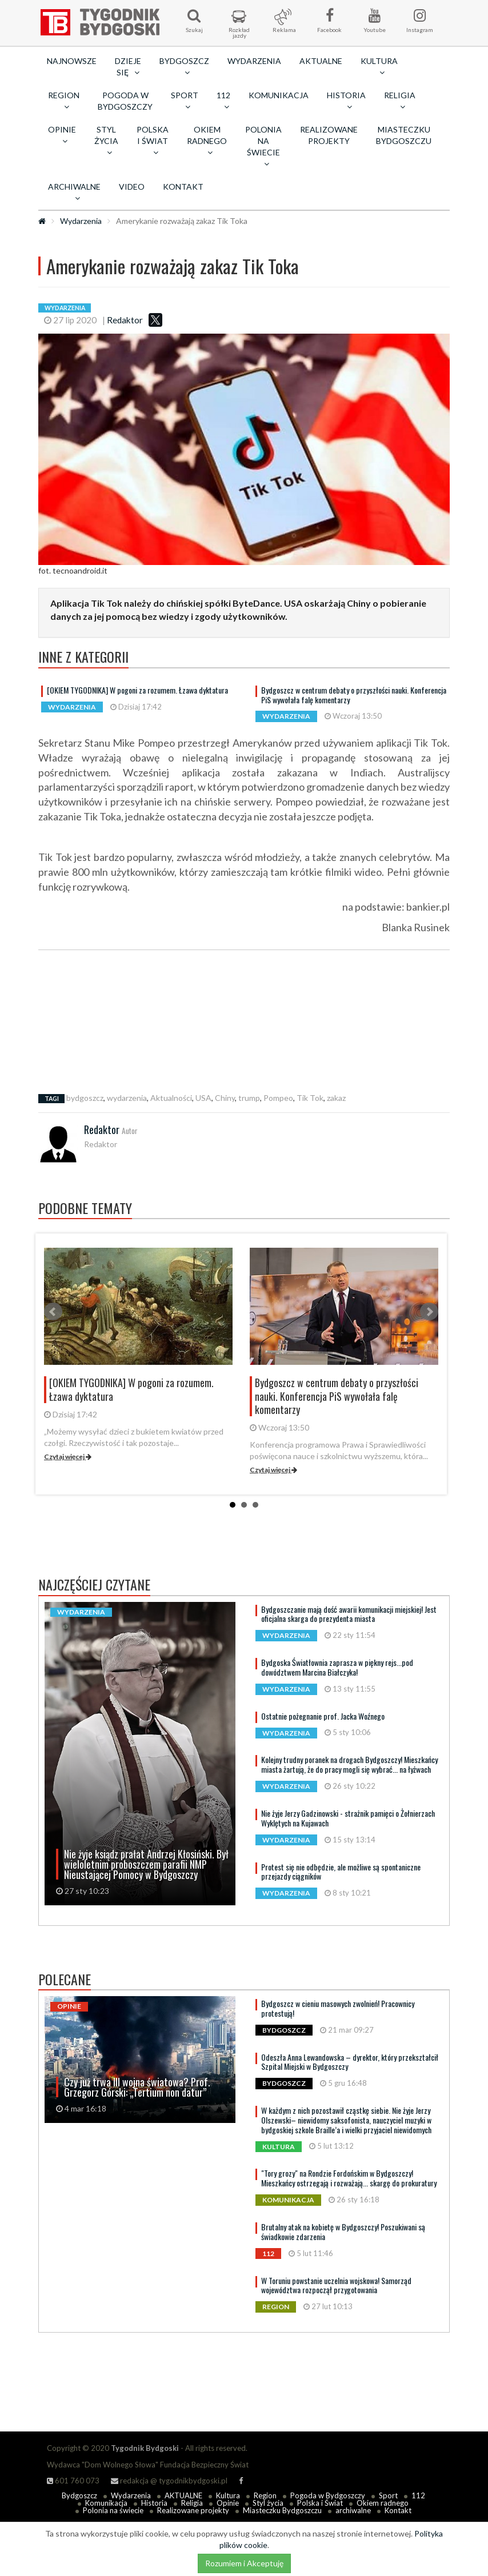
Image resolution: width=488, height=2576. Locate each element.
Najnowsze (72, 61)
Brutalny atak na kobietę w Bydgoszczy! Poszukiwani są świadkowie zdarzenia (343, 2231)
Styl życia (268, 2502)
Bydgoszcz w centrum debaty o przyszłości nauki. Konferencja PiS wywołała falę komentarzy (353, 695)
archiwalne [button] (74, 192)
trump (249, 1098)
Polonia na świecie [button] (263, 146)
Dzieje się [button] (128, 66)
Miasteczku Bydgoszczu (403, 135)
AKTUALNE (320, 61)
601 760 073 (73, 2480)
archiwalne (353, 2510)
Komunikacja (279, 95)
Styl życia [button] (106, 141)
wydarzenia (127, 1098)
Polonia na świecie (113, 2510)
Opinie (228, 2502)
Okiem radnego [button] (207, 141)
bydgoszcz (84, 1098)
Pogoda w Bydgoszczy (125, 100)
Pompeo (278, 1098)
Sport (388, 2495)
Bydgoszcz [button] (184, 66)
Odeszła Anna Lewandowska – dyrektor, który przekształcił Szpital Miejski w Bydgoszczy (349, 2062)
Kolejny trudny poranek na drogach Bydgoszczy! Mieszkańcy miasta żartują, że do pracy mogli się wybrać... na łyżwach (349, 1764)
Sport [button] (184, 100)
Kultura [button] (379, 66)
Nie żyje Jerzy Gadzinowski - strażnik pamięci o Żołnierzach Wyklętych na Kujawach (348, 1818)
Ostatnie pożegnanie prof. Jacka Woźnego (323, 1716)
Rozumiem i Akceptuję (244, 2563)
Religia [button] (399, 100)
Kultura (228, 2495)
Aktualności (171, 1098)
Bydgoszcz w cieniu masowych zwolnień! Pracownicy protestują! (337, 2008)
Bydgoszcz (79, 2495)
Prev (53, 1312)
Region (265, 2495)
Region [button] (63, 100)
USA (203, 1098)
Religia (192, 2502)
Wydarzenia (254, 61)
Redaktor (125, 320)
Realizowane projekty (329, 135)
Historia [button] (346, 100)
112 (418, 2495)
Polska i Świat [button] (153, 141)
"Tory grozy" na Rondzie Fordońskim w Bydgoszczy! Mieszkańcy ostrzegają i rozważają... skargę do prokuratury (349, 2178)
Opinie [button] (62, 135)
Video (132, 186)
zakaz (336, 1098)
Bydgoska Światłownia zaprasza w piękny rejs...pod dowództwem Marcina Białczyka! (337, 1667)
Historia (154, 2502)
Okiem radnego (383, 2502)
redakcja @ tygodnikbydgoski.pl (169, 2480)
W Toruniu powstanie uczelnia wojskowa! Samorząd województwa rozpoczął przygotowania (336, 2285)
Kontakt (183, 186)
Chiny (225, 1098)
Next (429, 1312)
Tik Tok (310, 1098)
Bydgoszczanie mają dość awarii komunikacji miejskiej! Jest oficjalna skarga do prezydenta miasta (349, 1614)
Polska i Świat (320, 2502)
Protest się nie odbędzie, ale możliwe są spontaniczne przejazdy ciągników (341, 1871)
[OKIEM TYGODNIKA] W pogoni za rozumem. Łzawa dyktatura (137, 690)
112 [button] (223, 100)
